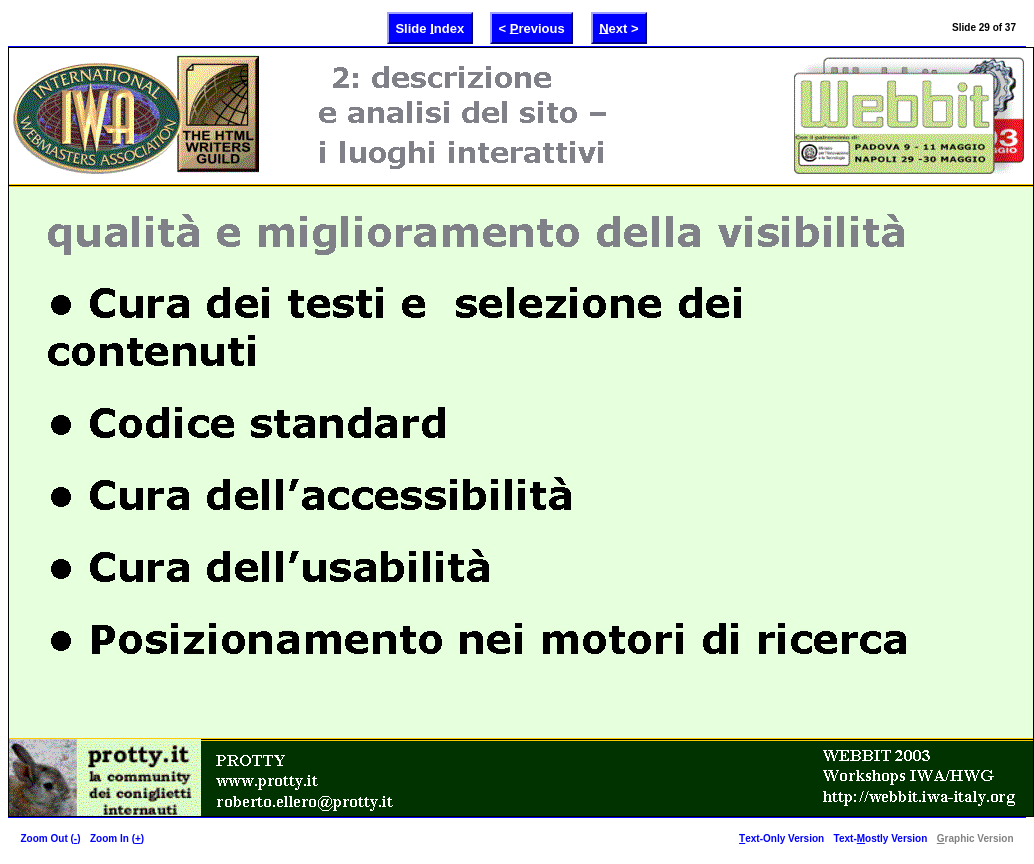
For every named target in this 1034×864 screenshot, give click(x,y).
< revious (532, 27)
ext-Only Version (781, 838)
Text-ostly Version (881, 838)
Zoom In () (117, 838)
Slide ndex (429, 27)
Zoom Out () (51, 838)
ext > (618, 27)
